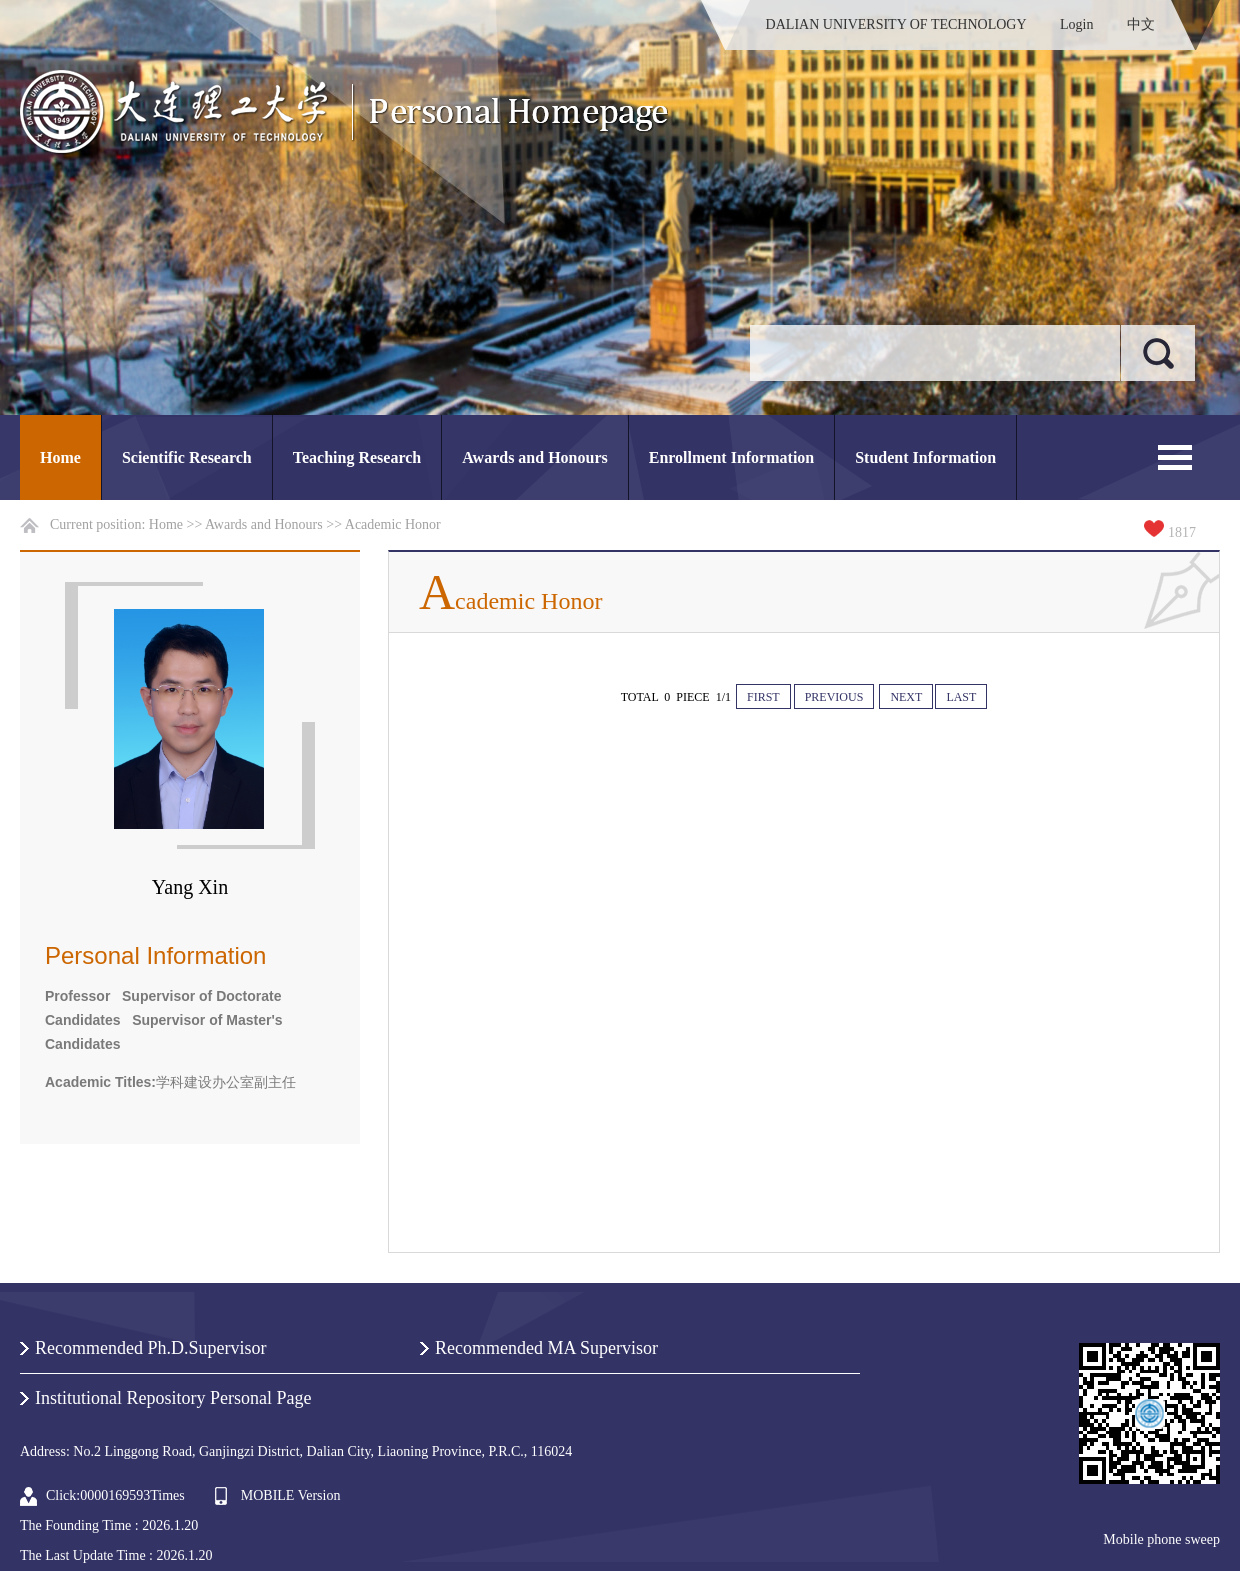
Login (1076, 24)
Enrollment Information (731, 457)
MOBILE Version (291, 1495)
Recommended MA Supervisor (546, 1348)
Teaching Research (357, 457)
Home (60, 457)
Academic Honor (393, 524)
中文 (1141, 24)
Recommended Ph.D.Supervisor (150, 1348)
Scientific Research (187, 457)
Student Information (925, 457)
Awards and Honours (535, 457)
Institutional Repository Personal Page (173, 1398)
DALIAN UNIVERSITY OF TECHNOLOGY (896, 24)
